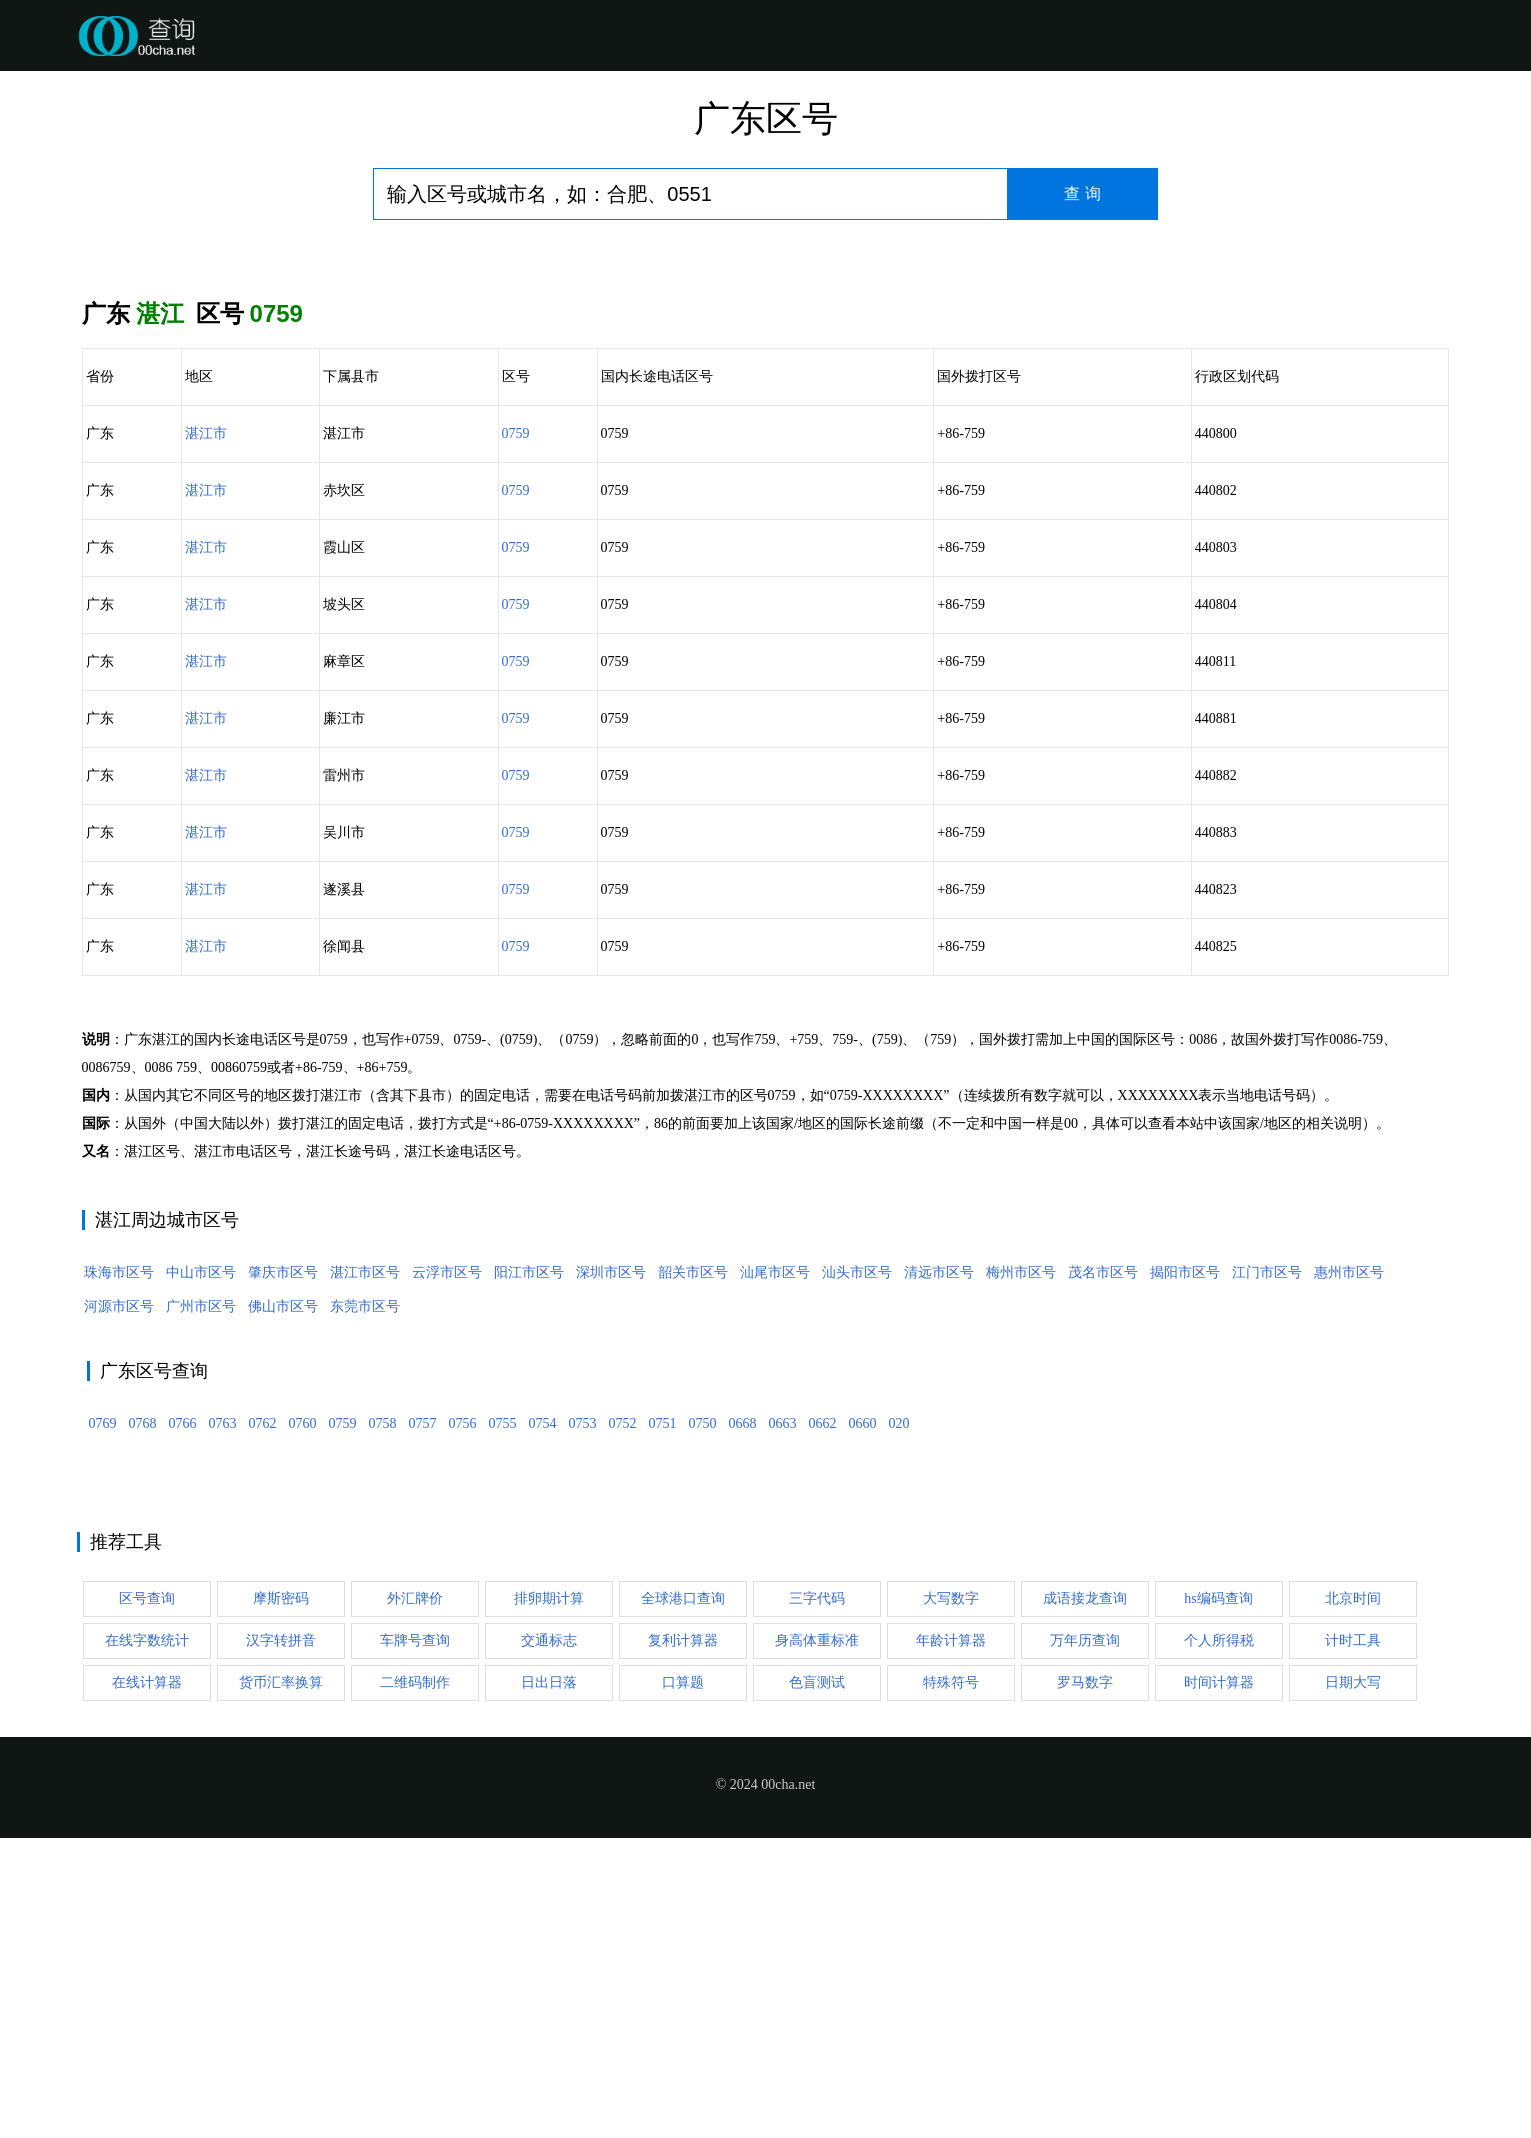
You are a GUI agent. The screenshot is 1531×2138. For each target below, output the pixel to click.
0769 (103, 1723)
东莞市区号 (365, 1606)
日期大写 (1353, 1982)
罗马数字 (1085, 1982)
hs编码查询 (1218, 1898)
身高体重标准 (817, 1940)
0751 (663, 1723)
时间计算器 (1219, 1982)
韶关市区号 (693, 1572)
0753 (583, 1723)
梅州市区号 (1021, 1572)
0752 (623, 1723)
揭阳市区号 (1185, 1572)
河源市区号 (119, 1606)
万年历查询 (1085, 1940)
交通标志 (549, 1940)
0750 (703, 1723)
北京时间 (1353, 1898)
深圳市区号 (611, 1572)
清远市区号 (939, 1572)
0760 (303, 1723)
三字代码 (817, 1898)
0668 (743, 1723)
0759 (516, 433)
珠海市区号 (119, 1572)
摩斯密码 (281, 1898)
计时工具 (1353, 1940)
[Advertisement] (765, 1156)
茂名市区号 (1103, 1572)
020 (899, 1723)
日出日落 (549, 1982)
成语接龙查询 (1085, 1898)
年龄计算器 (951, 1940)
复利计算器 (683, 1940)
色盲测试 (817, 1982)
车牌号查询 (415, 1940)
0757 (423, 1723)
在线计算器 (147, 1982)
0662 (823, 1723)
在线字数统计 (147, 1940)
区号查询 (147, 1898)
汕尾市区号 (775, 1572)
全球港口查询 (683, 1898)
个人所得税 (1219, 1940)
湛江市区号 (365, 1572)
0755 (503, 1723)
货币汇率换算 (281, 1982)
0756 (463, 1723)
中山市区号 (201, 1572)
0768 (143, 1723)
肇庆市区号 (283, 1572)
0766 (183, 1723)
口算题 (683, 1982)
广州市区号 (201, 1606)
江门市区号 (1267, 1572)
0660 (863, 1723)
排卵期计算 (549, 1898)
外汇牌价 (415, 1898)
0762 (263, 1723)
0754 (543, 1723)
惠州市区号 (1349, 1572)
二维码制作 (415, 1982)
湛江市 (206, 433)
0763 (223, 1723)
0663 (783, 1723)
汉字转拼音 (281, 1940)
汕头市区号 (857, 1572)
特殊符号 (951, 1982)
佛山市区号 (283, 1606)
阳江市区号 (529, 1572)
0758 (383, 1723)
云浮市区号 (447, 1572)
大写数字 (951, 1898)
